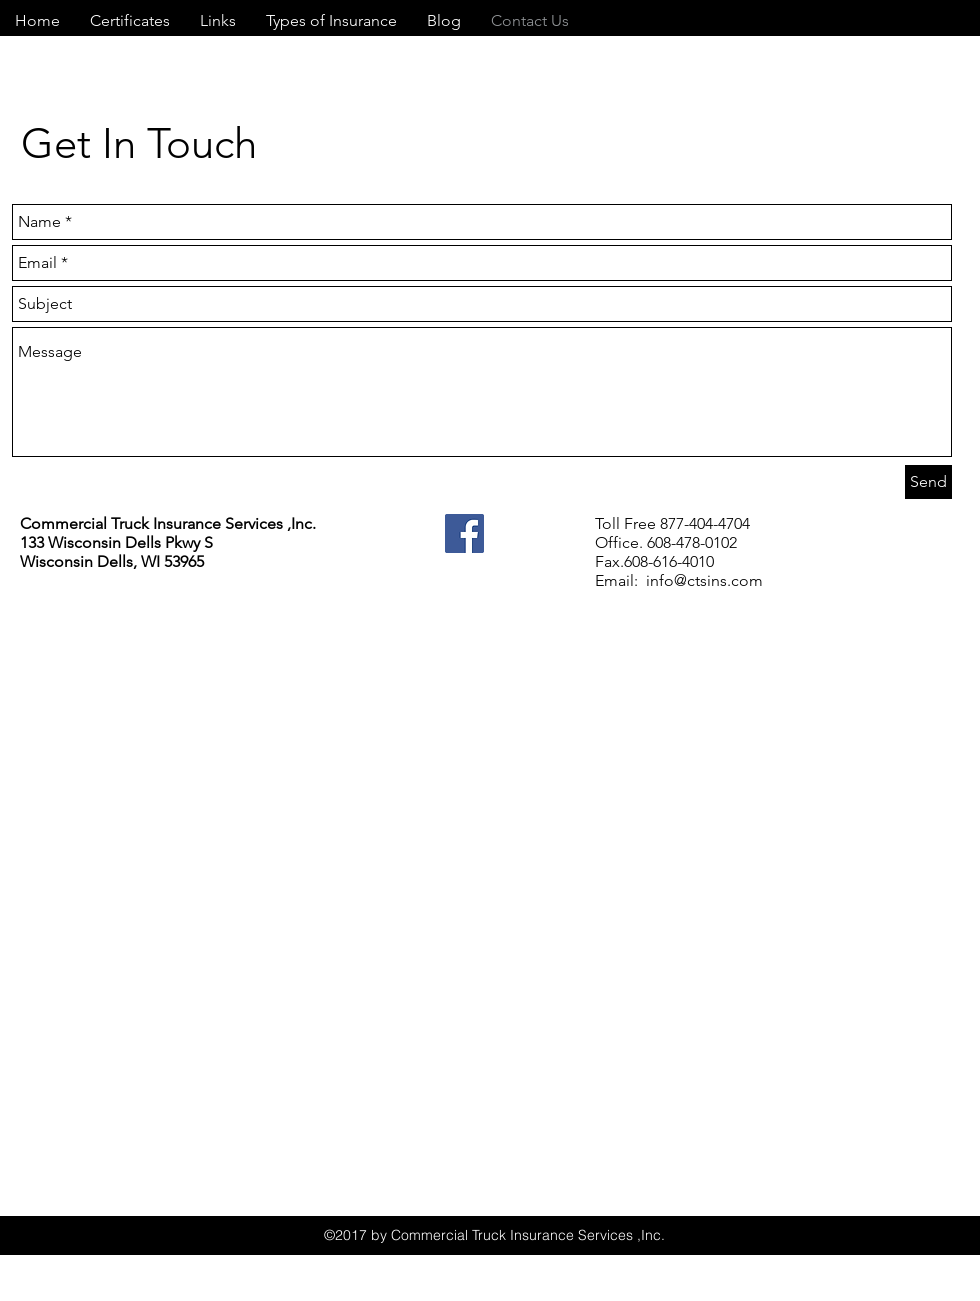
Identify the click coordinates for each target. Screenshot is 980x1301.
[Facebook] (464, 533)
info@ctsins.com (704, 580)
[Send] (928, 482)
